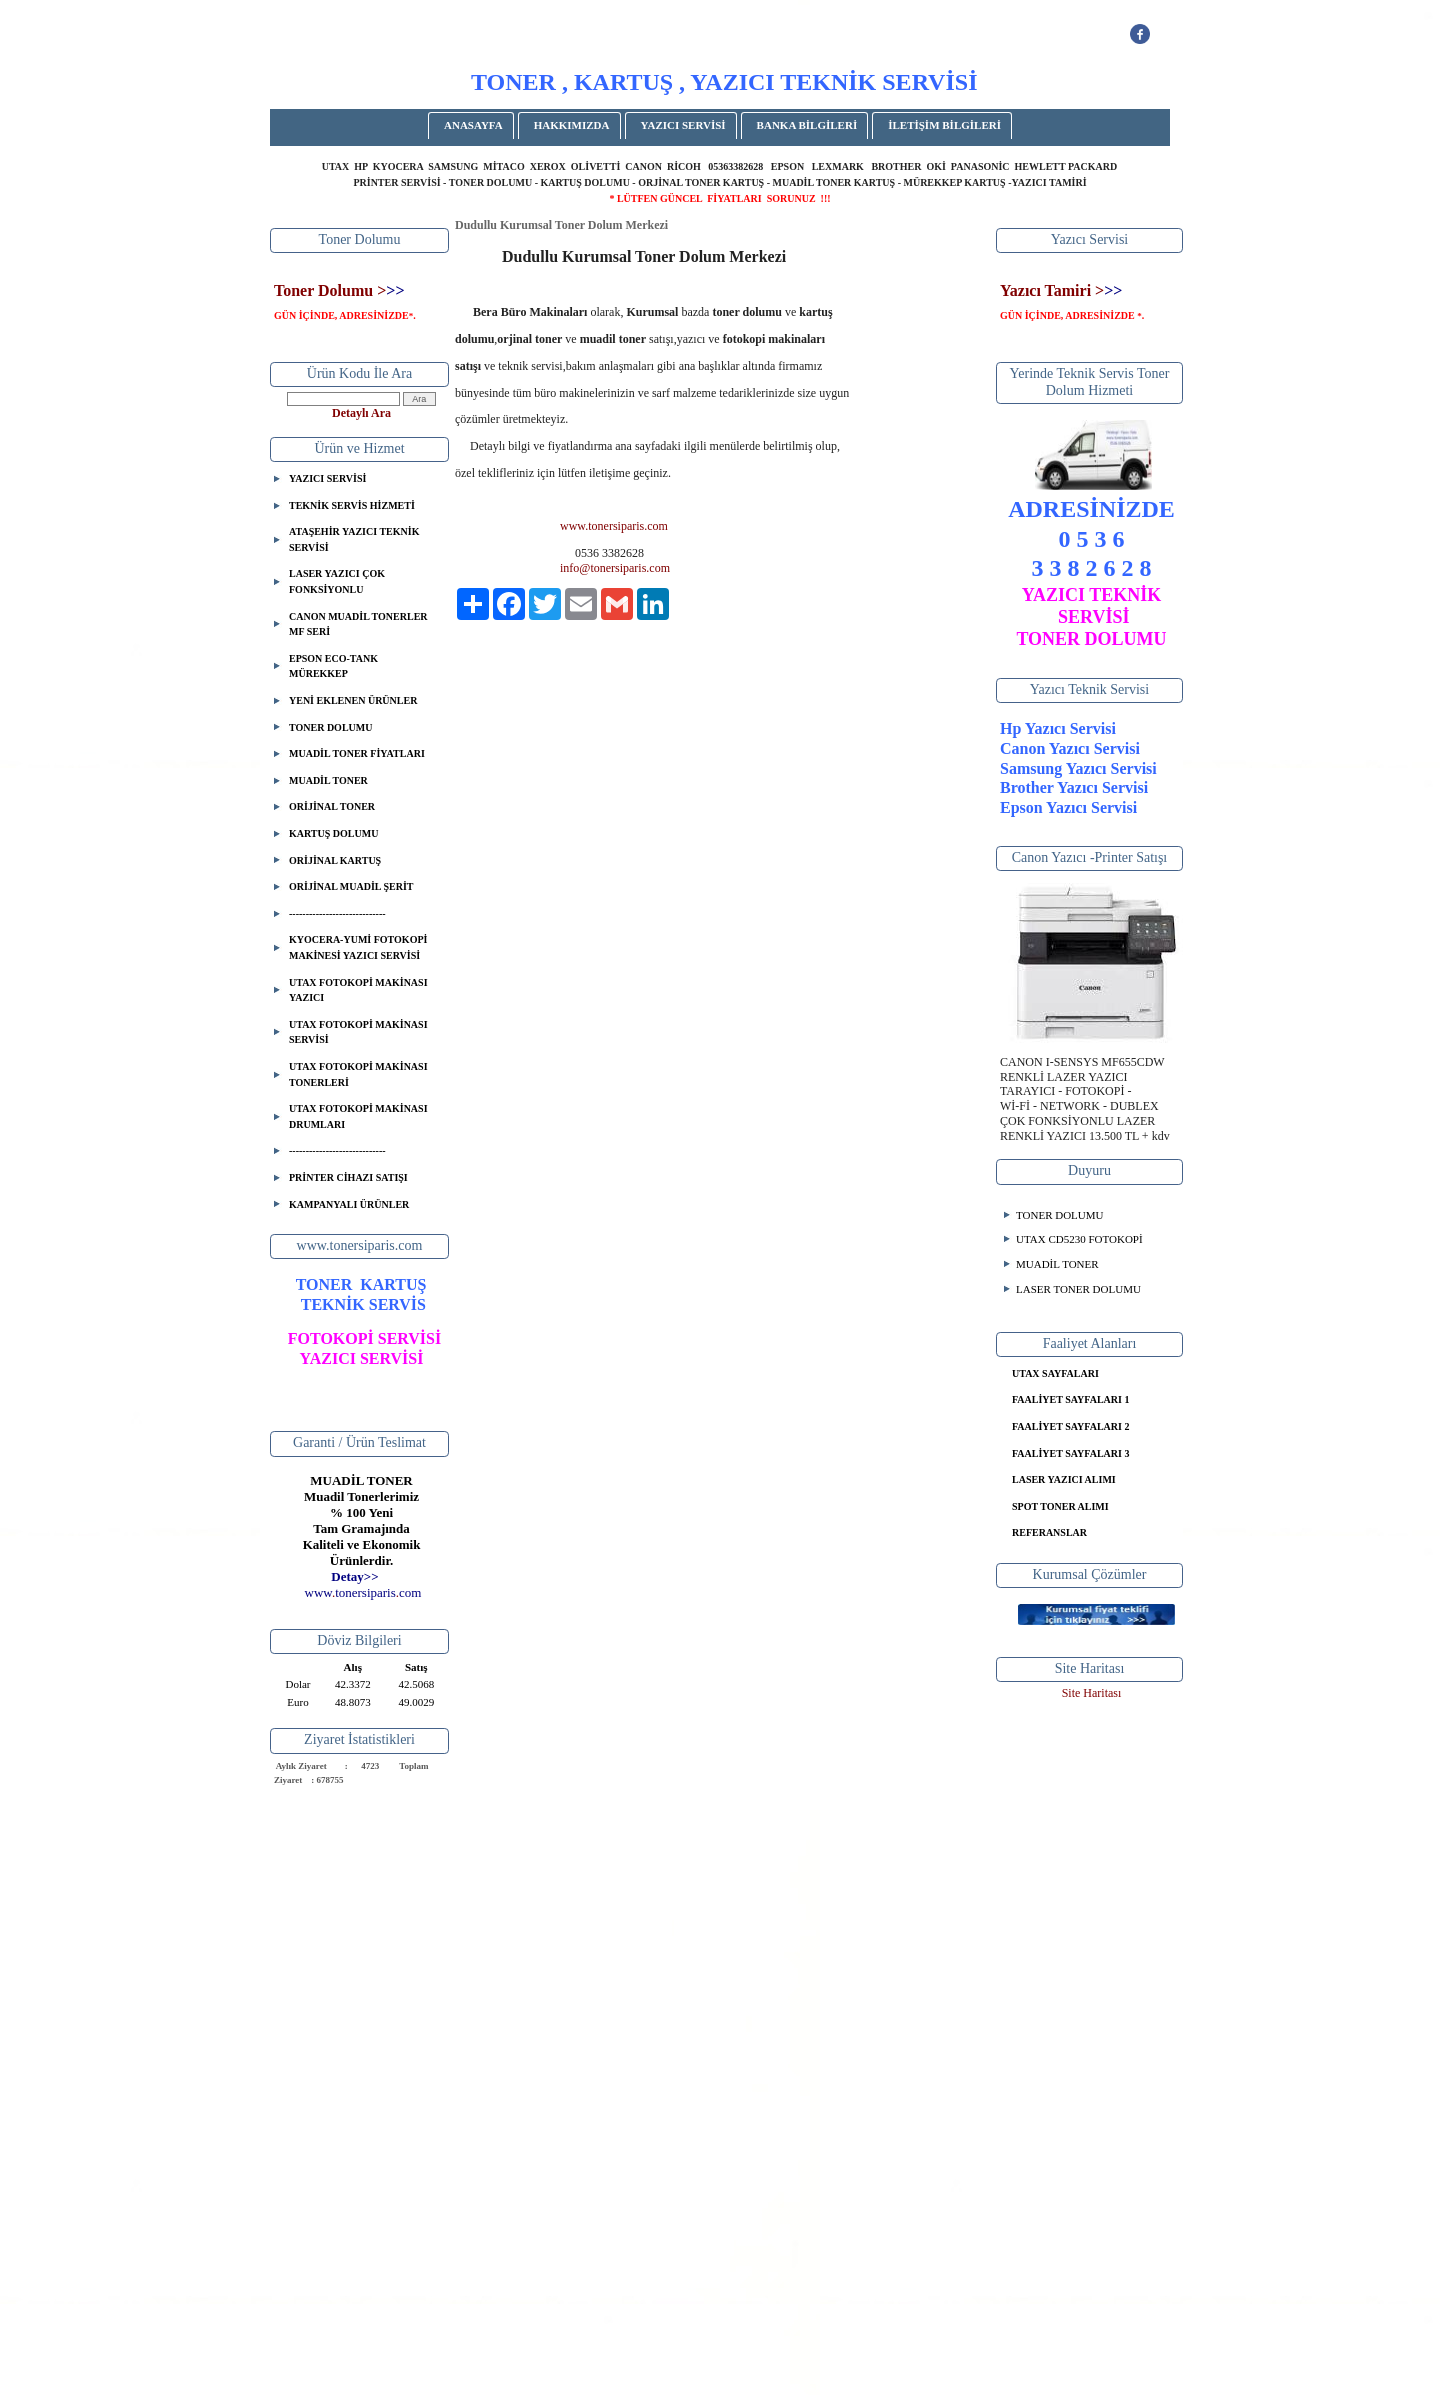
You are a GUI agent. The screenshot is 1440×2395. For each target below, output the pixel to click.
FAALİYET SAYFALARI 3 (1070, 1453)
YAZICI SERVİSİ (683, 125)
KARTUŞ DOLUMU (333, 833)
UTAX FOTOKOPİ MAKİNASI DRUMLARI (358, 1116)
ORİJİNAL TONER (332, 806)
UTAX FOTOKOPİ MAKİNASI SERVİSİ (358, 1032)
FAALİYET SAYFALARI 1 (1070, 1399)
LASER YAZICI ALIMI (1064, 1479)
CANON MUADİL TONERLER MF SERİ (358, 624)
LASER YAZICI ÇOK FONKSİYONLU (337, 581)
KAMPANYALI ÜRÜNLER (349, 1204)
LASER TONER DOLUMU (1078, 1289)
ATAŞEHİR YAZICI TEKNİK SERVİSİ (354, 539)
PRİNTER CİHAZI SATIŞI (348, 1177)
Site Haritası (1092, 1693)
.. (363, 1592)
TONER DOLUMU (330, 727)
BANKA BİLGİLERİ (807, 125)
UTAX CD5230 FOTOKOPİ (1079, 1239)
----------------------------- (337, 913)
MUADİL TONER (328, 780)
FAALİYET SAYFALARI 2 (1070, 1426)
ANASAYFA (473, 125)
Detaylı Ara (361, 413)
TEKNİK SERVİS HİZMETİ (352, 505)
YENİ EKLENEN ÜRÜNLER (353, 700)
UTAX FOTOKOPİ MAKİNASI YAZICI (358, 990)
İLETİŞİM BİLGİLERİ (944, 125)
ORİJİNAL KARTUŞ (335, 860)
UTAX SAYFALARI (1055, 1373)
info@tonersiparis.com (615, 568)
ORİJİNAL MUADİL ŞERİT (351, 886)
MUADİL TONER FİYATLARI (357, 753)
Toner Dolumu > (330, 290)
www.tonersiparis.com (614, 526)
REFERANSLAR (1049, 1532)
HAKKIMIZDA (572, 125)
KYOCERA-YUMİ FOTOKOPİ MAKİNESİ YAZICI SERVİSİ (358, 947)
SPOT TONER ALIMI (1060, 1506)
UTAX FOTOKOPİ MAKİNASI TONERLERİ (358, 1074)
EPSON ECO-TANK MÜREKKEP (333, 666)
